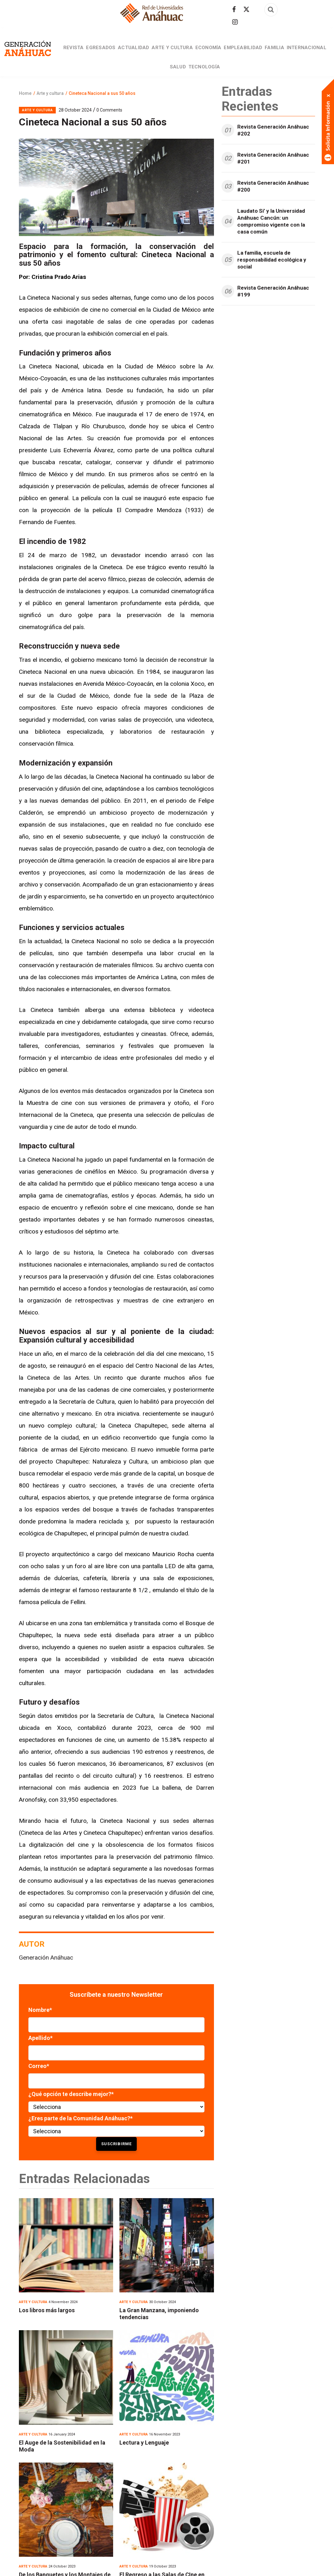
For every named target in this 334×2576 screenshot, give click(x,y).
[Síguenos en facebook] (234, 9)
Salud (199, 82)
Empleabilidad (271, 52)
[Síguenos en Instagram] (235, 22)
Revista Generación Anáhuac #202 (273, 151)
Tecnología (228, 82)
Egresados (115, 52)
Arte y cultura (193, 52)
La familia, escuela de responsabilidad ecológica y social (271, 280)
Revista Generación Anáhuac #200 (273, 207)
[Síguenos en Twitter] (246, 9)
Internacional (165, 82)
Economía (232, 52)
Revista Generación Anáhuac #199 (273, 312)
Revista (84, 52)
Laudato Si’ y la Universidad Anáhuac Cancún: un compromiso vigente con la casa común (271, 242)
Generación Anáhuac (46, 1978)
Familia (306, 52)
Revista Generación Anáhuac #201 (273, 179)
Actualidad (151, 52)
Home (25, 114)
